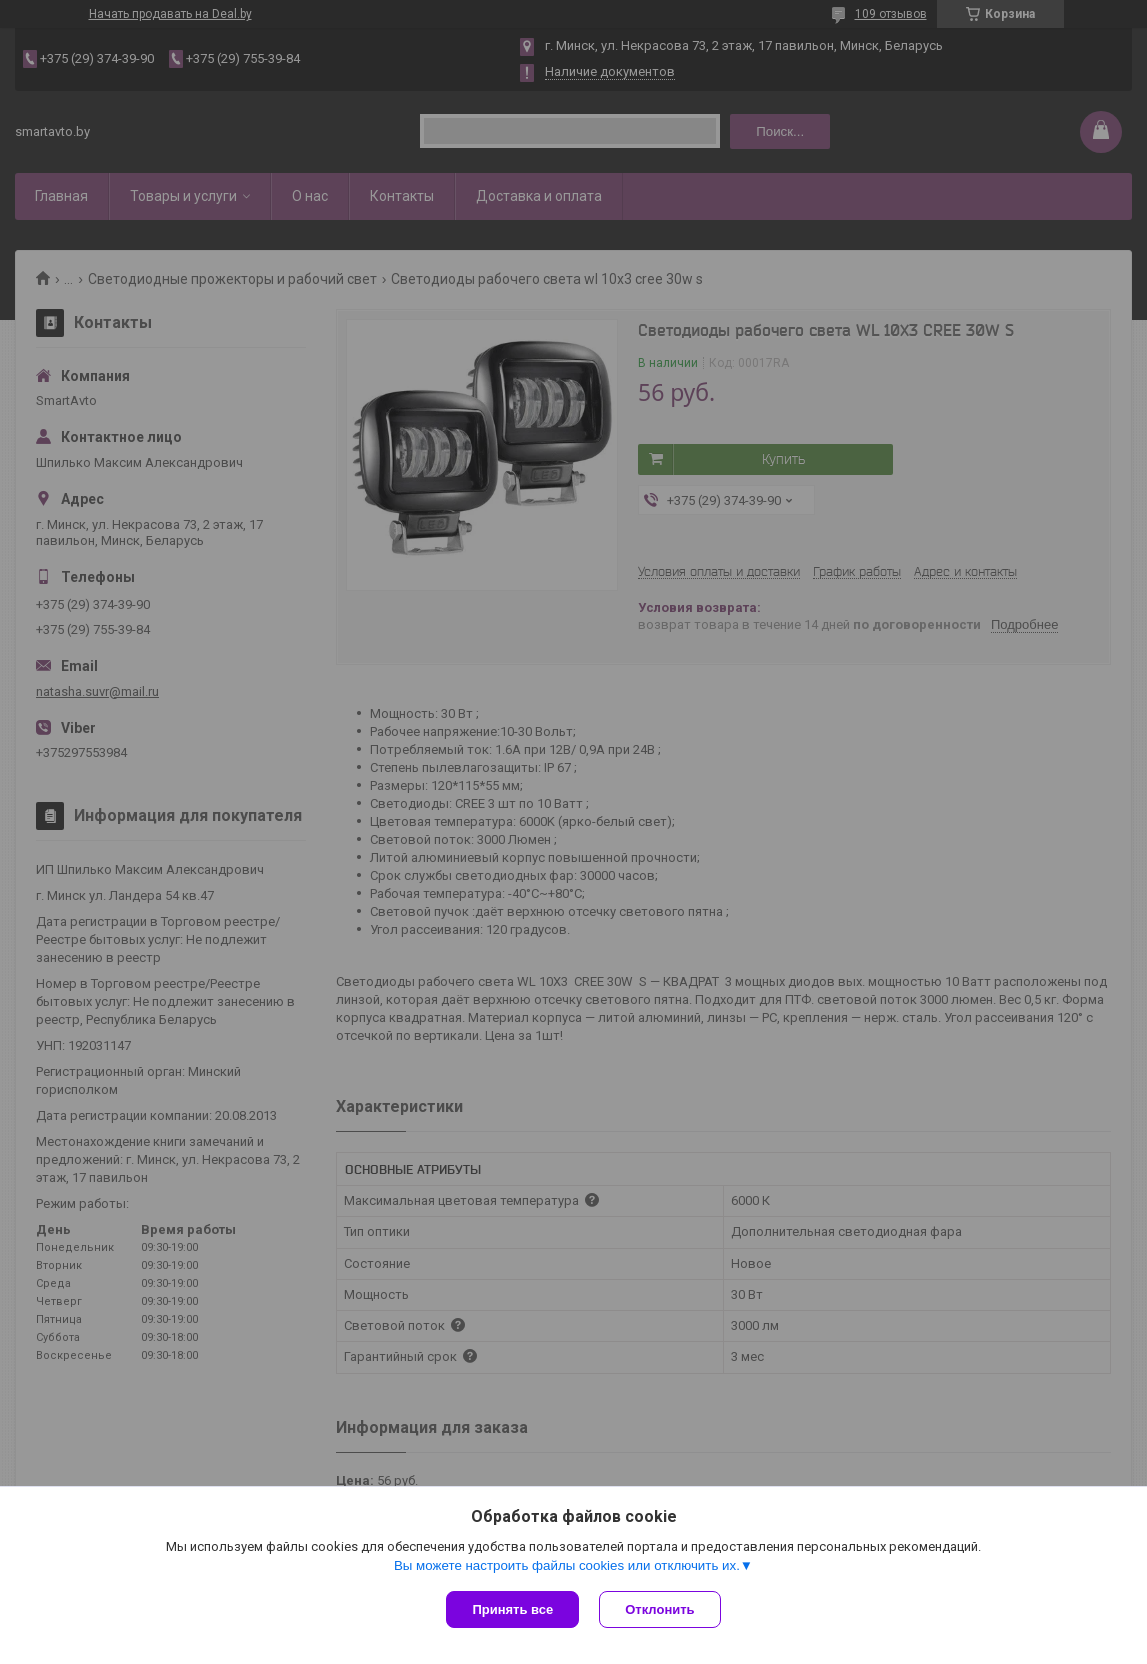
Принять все (512, 1609)
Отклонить (659, 1609)
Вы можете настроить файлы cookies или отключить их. (567, 1565)
